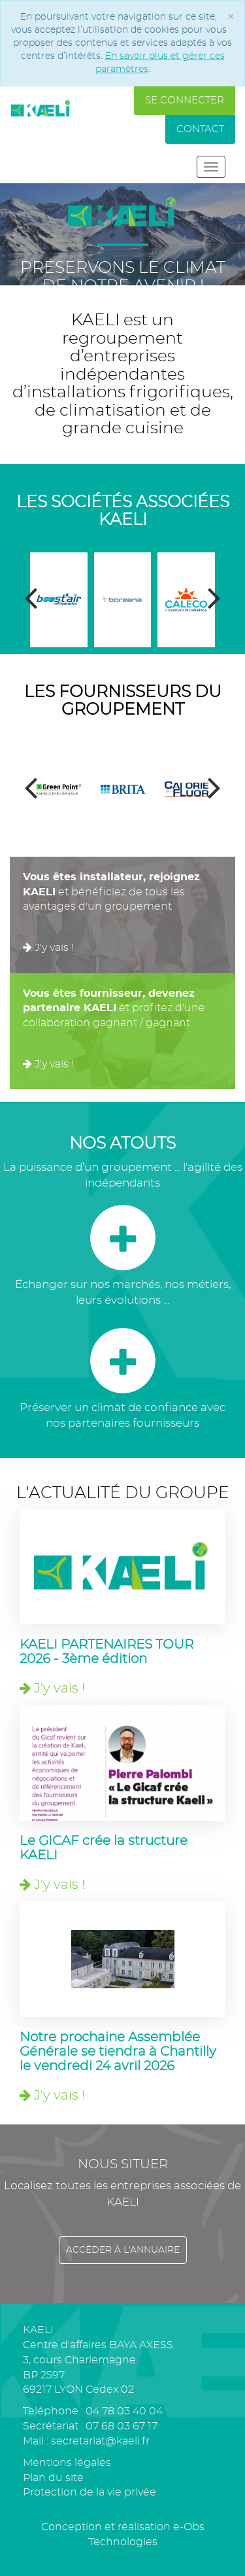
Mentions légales (67, 2463)
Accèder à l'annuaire (123, 2250)
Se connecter (184, 100)
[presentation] (30, 599)
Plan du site (53, 2478)
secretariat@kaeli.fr (100, 2441)
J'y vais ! (48, 947)
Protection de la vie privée (89, 2492)
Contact (200, 129)
